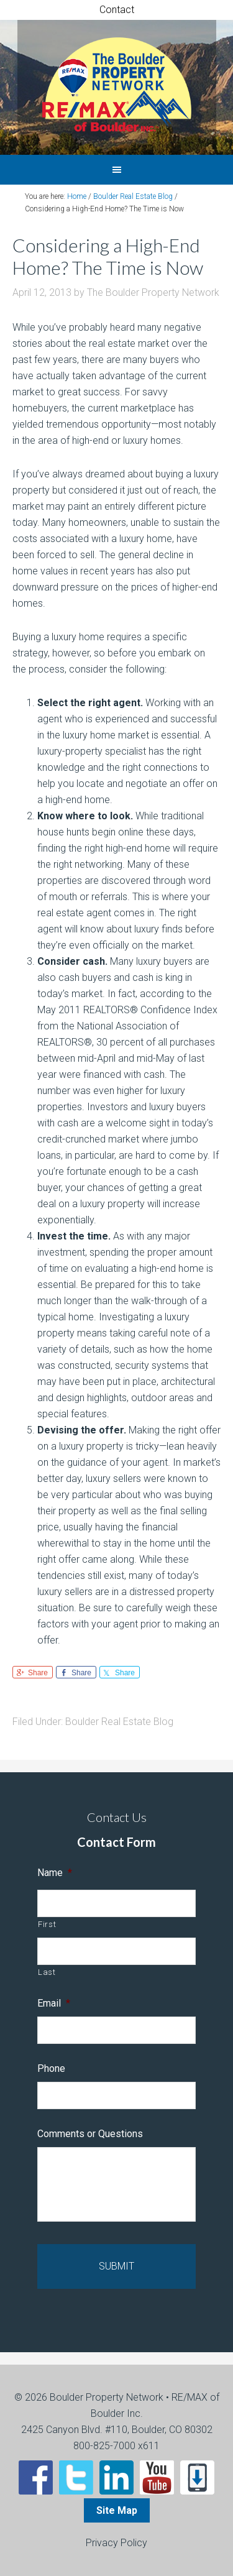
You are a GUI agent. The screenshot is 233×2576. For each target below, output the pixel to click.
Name (54, 1873)
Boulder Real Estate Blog (119, 1721)
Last (47, 1972)
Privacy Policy (116, 2543)
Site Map (116, 2510)
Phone (51, 2068)
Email (53, 2003)
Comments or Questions (90, 2134)
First (47, 1924)
